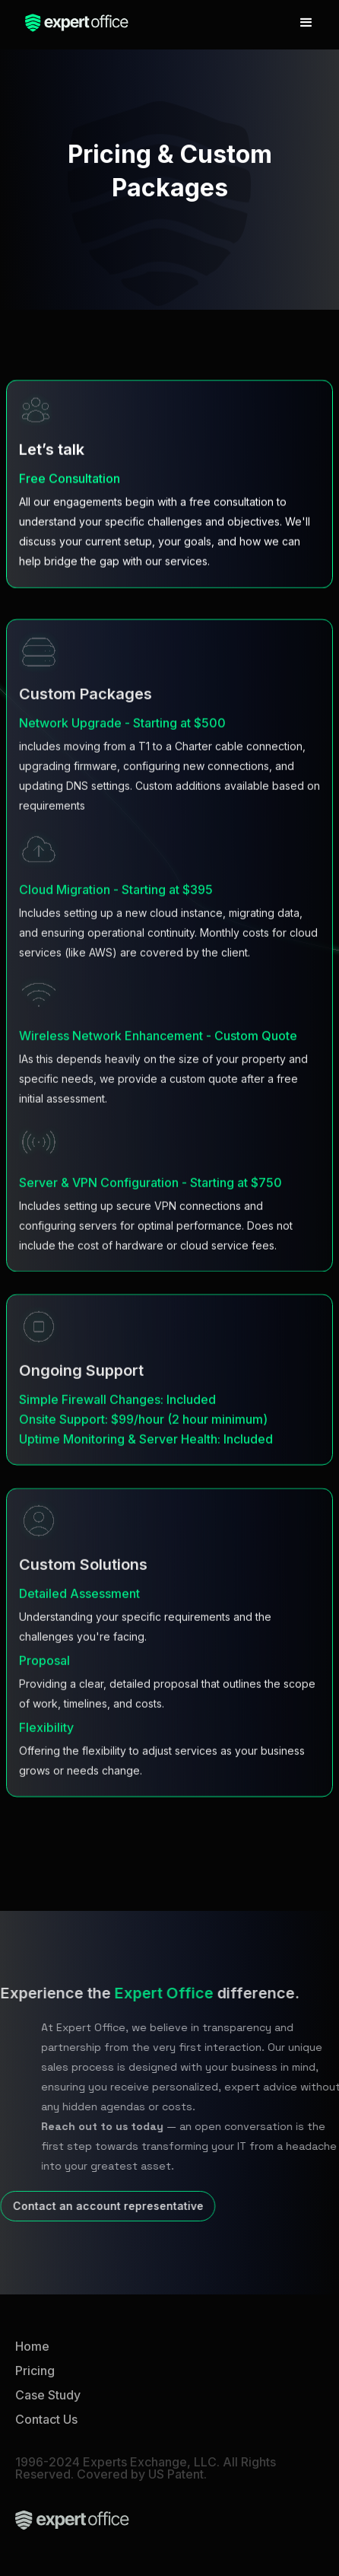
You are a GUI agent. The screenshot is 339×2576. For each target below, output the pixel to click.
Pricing (35, 2370)
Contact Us (46, 2419)
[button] (306, 23)
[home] (73, 23)
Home (32, 2346)
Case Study (48, 2395)
